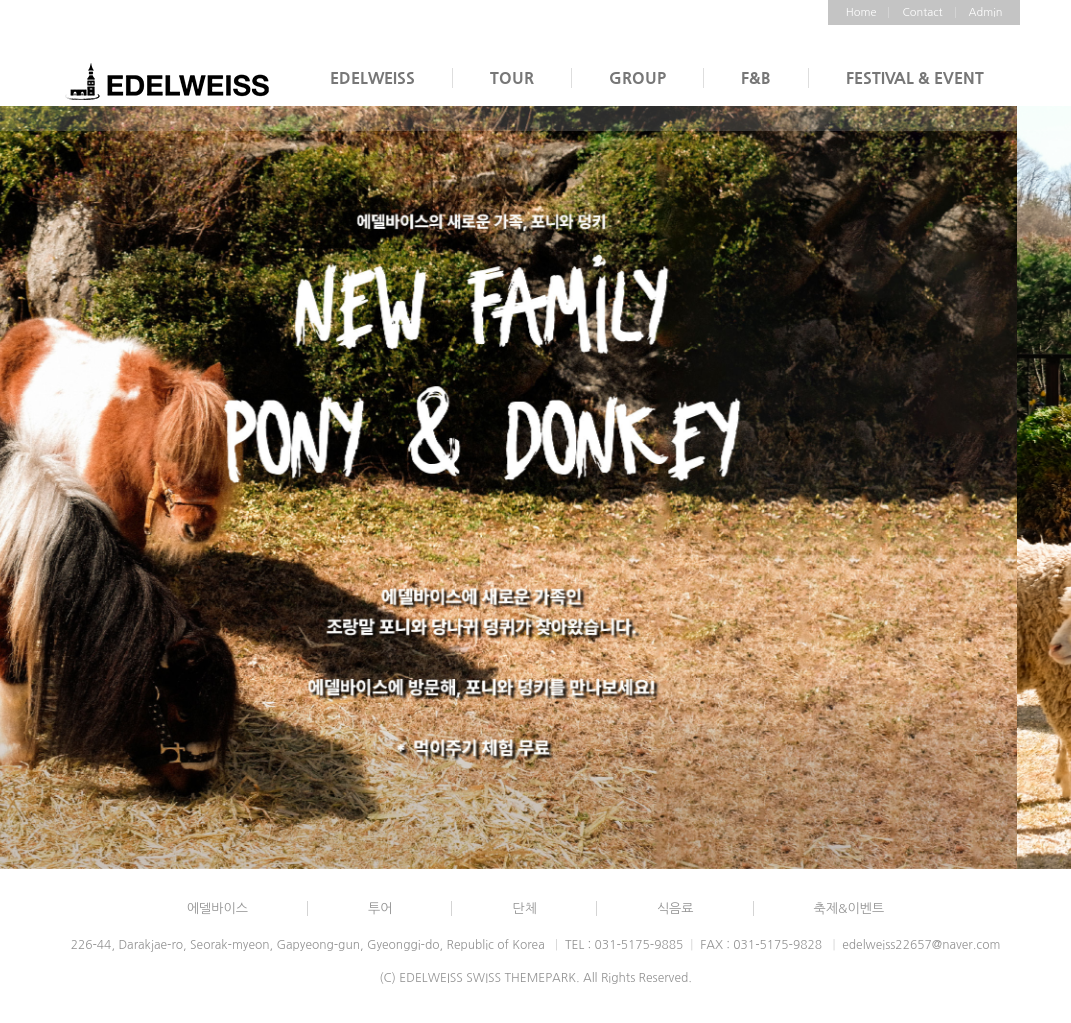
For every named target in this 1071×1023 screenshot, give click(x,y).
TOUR (512, 77)
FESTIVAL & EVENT (915, 77)
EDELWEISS (372, 77)
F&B (756, 77)
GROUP (637, 77)
